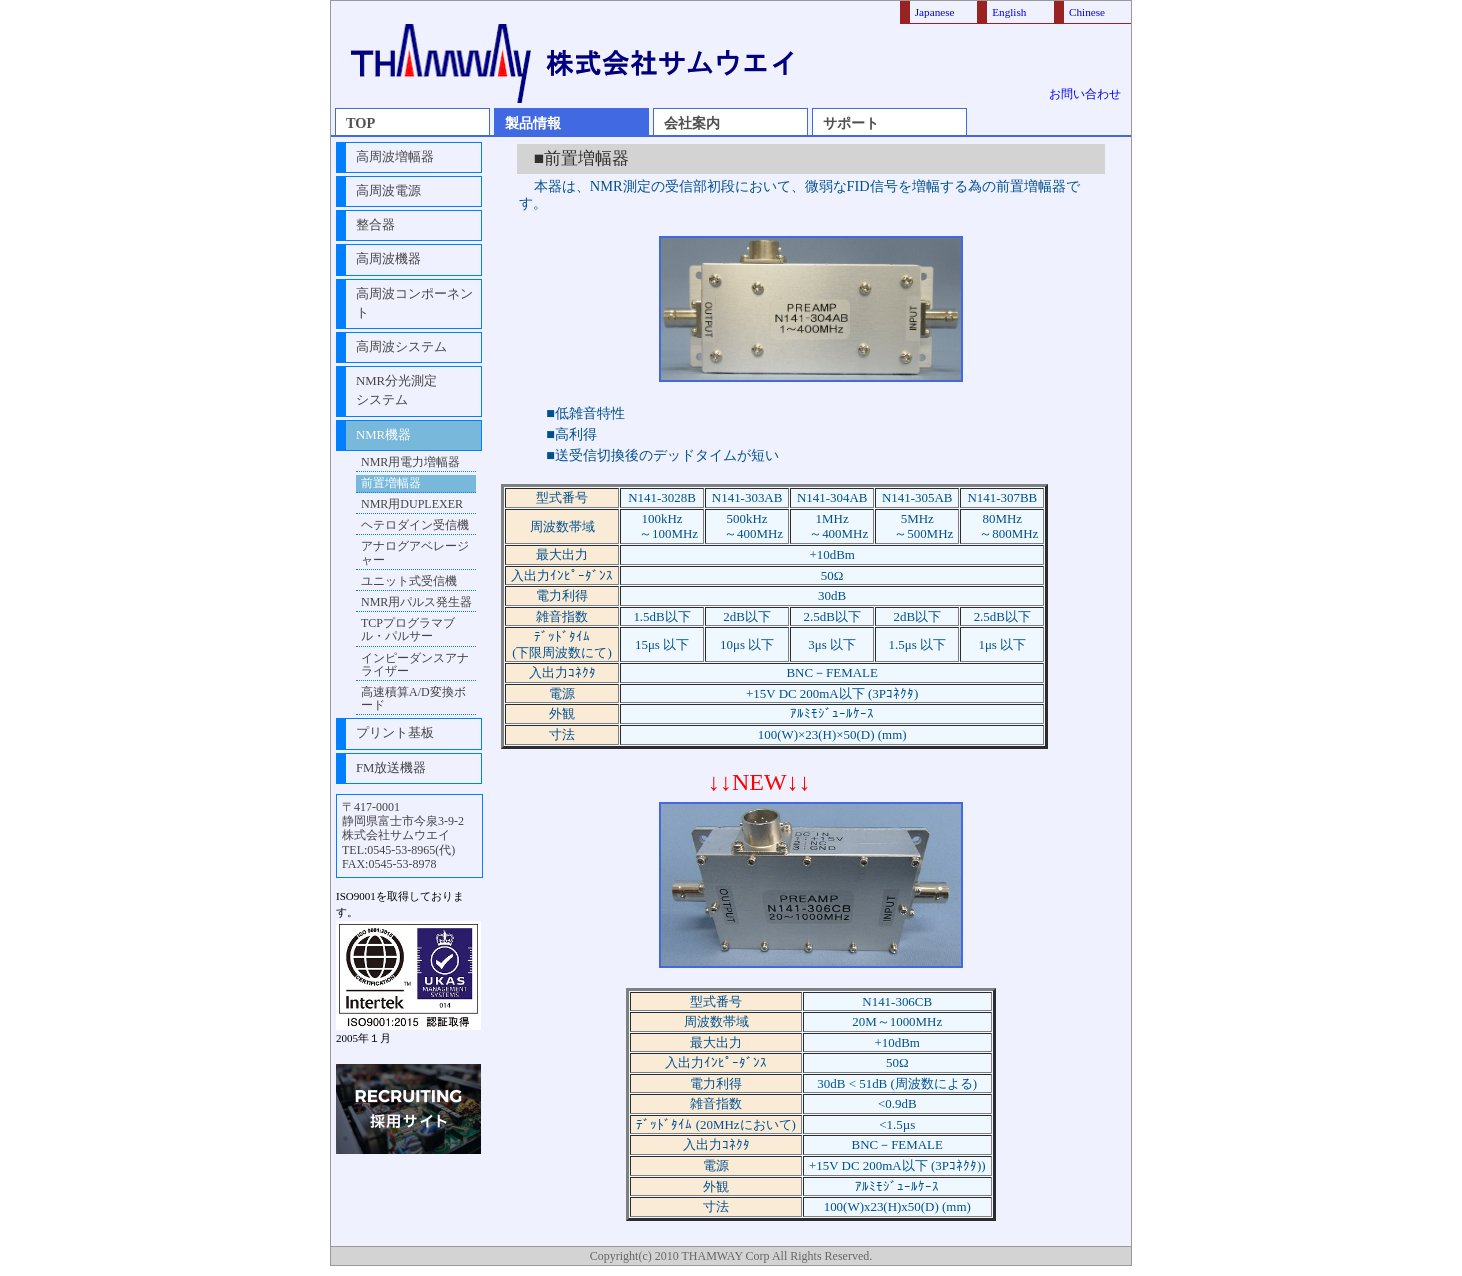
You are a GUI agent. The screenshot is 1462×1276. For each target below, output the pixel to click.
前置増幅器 (391, 483)
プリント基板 (395, 733)
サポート (851, 123)
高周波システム (401, 347)
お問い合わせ (1085, 94)
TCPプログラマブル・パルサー (408, 629)
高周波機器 (388, 259)
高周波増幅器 (395, 157)
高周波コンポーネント (414, 303)
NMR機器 (383, 435)
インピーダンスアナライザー (415, 664)
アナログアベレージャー (415, 552)
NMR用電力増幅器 (410, 462)
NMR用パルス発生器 (416, 602)
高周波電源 (388, 191)
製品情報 (533, 123)
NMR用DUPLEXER (412, 504)
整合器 (375, 225)
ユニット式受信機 (409, 581)
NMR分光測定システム (396, 390)
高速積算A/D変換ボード (413, 698)
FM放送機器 (391, 768)
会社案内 (692, 123)
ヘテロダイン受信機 (415, 525)
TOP (360, 123)
